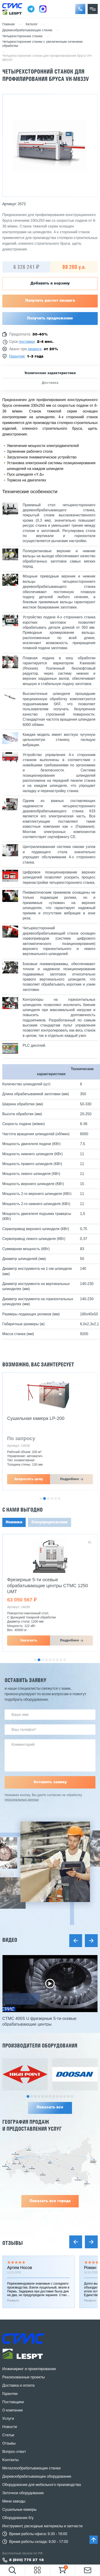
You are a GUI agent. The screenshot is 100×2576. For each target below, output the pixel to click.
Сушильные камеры (19, 2509)
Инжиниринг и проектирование (29, 2369)
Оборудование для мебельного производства (41, 2485)
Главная (8, 24)
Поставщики (13, 2402)
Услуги (8, 2418)
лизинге (35, 349)
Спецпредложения (49, 1522)
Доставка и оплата (18, 2385)
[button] (80, 9)
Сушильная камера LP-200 (35, 1418)
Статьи (8, 2435)
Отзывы (12, 2243)
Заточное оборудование (23, 2493)
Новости (9, 2427)
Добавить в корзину (50, 283)
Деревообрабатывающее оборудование (36, 2476)
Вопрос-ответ (14, 2452)
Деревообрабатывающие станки (27, 30)
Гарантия (17, 356)
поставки (27, 342)
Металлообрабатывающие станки (31, 2468)
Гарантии (10, 2394)
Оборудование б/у (17, 2518)
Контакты (10, 2460)
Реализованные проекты (23, 2377)
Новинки (14, 1522)
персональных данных (22, 1799)
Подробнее (69, 1479)
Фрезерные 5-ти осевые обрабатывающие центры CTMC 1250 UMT (47, 1585)
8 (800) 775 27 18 (26, 2560)
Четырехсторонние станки (22, 36)
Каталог (32, 24)
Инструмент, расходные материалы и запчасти (42, 2526)
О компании (12, 2410)
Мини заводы (13, 2501)
